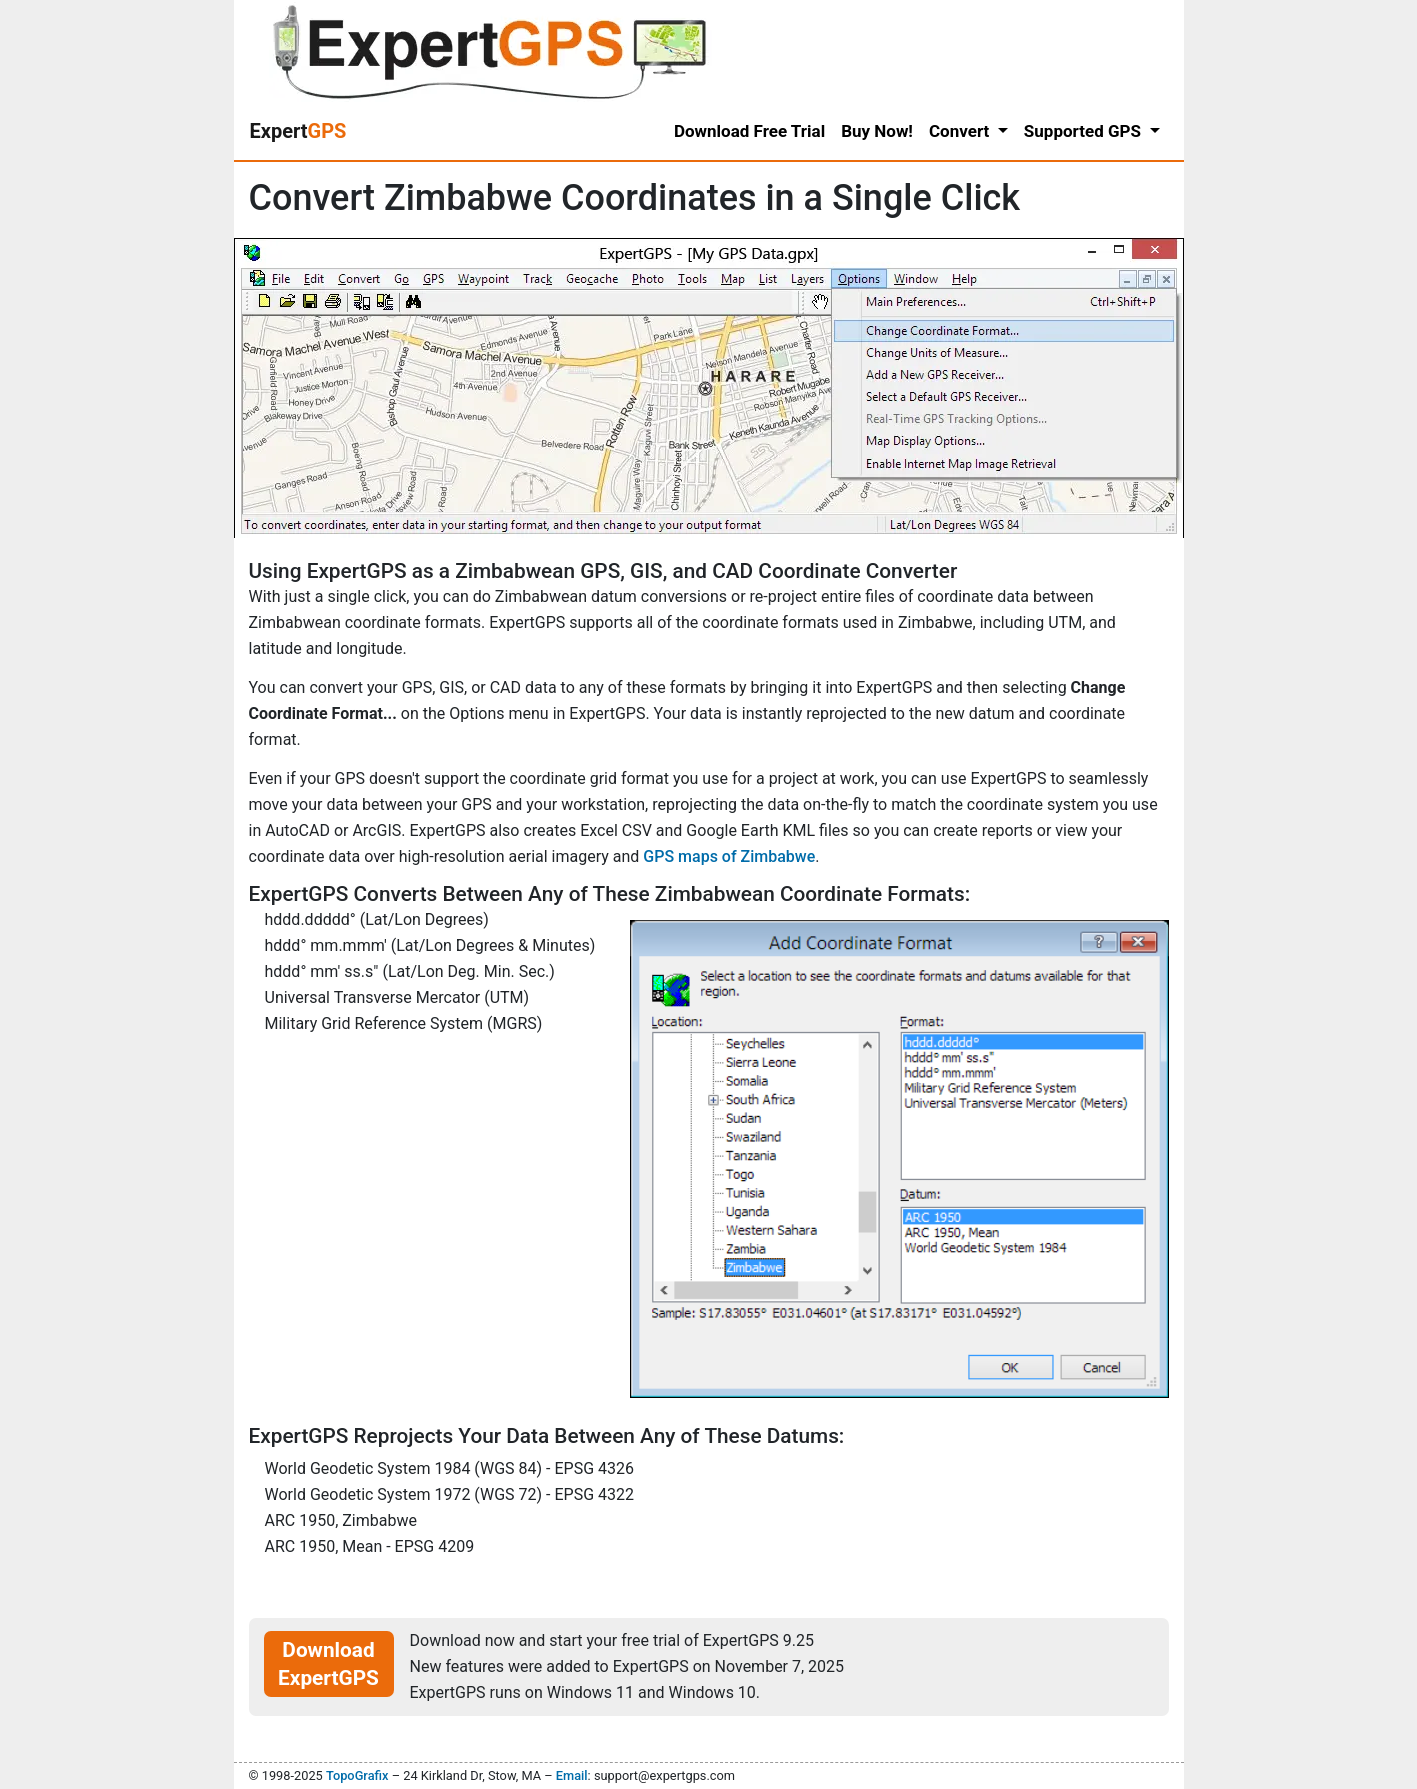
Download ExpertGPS (328, 1664)
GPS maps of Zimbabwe (729, 856)
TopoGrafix (357, 1775)
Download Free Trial (749, 131)
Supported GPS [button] (1084, 131)
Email (572, 1775)
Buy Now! (877, 131)
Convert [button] (961, 131)
